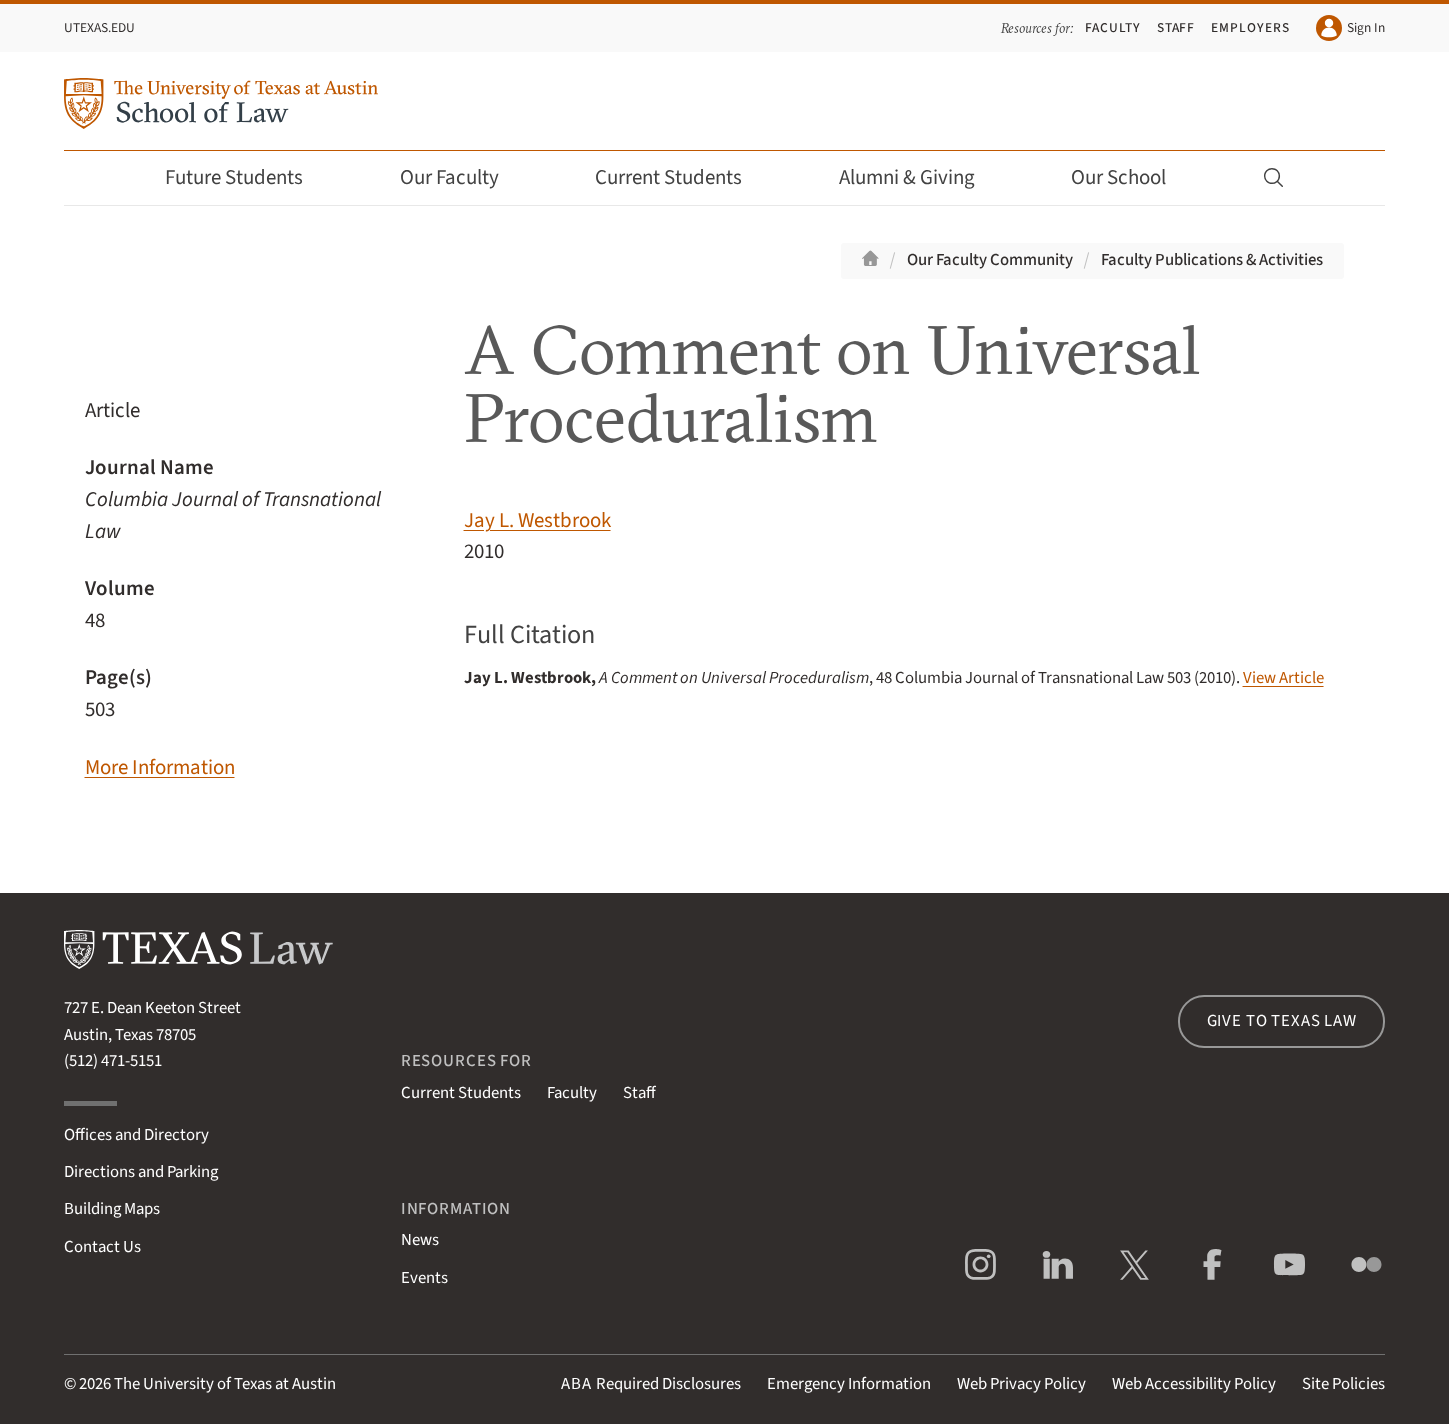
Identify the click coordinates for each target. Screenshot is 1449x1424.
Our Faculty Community (990, 260)
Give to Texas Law (1282, 1021)
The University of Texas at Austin (225, 1384)
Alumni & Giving (920, 177)
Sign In (1350, 28)
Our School (1132, 177)
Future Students (247, 177)
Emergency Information (849, 1384)
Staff (1176, 27)
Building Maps (112, 1209)
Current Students (682, 177)
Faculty (1113, 27)
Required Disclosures (651, 1384)
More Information (160, 767)
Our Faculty (463, 177)
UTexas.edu (99, 27)
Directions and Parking (141, 1172)
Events (424, 1278)
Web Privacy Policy (1021, 1384)
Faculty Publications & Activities (1212, 260)
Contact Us (102, 1247)
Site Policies (1343, 1384)
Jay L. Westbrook (537, 520)
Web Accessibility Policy (1194, 1384)
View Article (1283, 678)
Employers (1250, 27)
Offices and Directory (136, 1135)
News (420, 1240)
